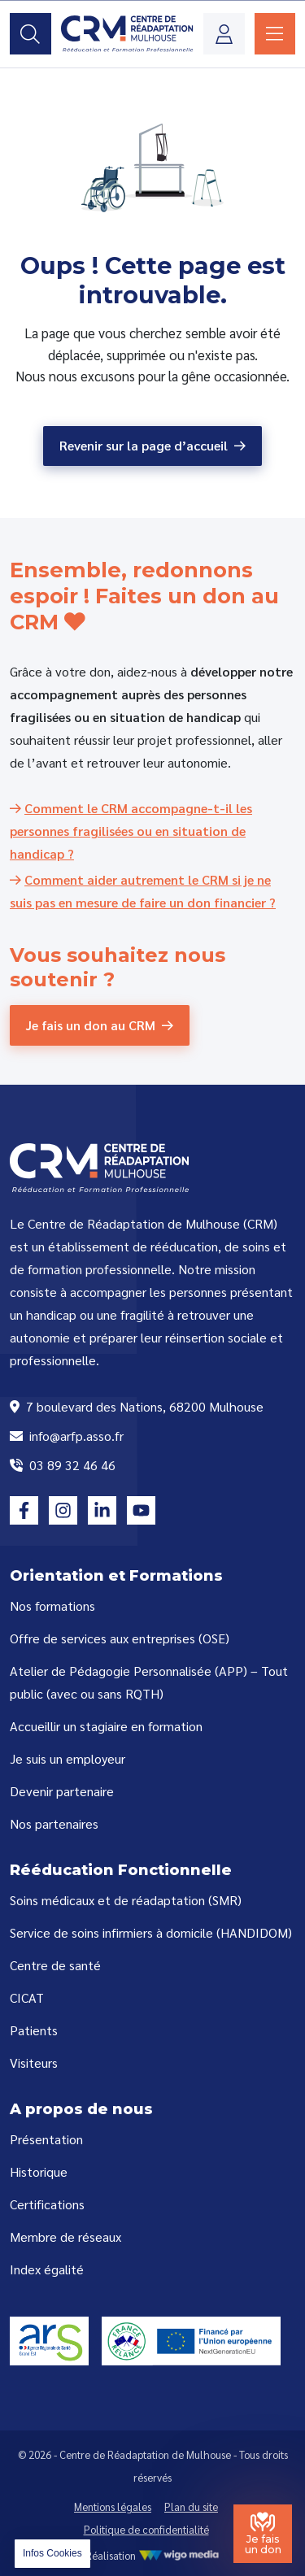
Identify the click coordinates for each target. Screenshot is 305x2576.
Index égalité (47, 2269)
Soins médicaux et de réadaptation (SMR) (126, 1899)
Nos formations (52, 1605)
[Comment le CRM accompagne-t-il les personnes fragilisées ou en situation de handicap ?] (131, 830)
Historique (39, 2171)
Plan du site (191, 2506)
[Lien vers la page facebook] (24, 1510)
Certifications (47, 2204)
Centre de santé (55, 1964)
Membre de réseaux (65, 2236)
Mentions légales (112, 2506)
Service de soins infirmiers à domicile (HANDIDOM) (151, 1932)
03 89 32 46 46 (62, 1464)
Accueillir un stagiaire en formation (106, 1725)
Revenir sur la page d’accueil (143, 445)
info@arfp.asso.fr (67, 1435)
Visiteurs (34, 2062)
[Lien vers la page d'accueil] (127, 33)
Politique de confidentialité (146, 2529)
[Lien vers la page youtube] (141, 1510)
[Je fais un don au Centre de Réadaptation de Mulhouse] (262, 2533)
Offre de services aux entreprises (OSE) (119, 1638)
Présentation (46, 2138)
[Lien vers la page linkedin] (102, 1510)
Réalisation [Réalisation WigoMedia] (152, 2555)
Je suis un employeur (67, 1758)
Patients (34, 2030)
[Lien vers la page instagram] (63, 1510)
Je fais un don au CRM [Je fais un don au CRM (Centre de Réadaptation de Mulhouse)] (90, 1024)
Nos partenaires (54, 1823)
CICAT (27, 1997)
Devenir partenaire (62, 1790)
